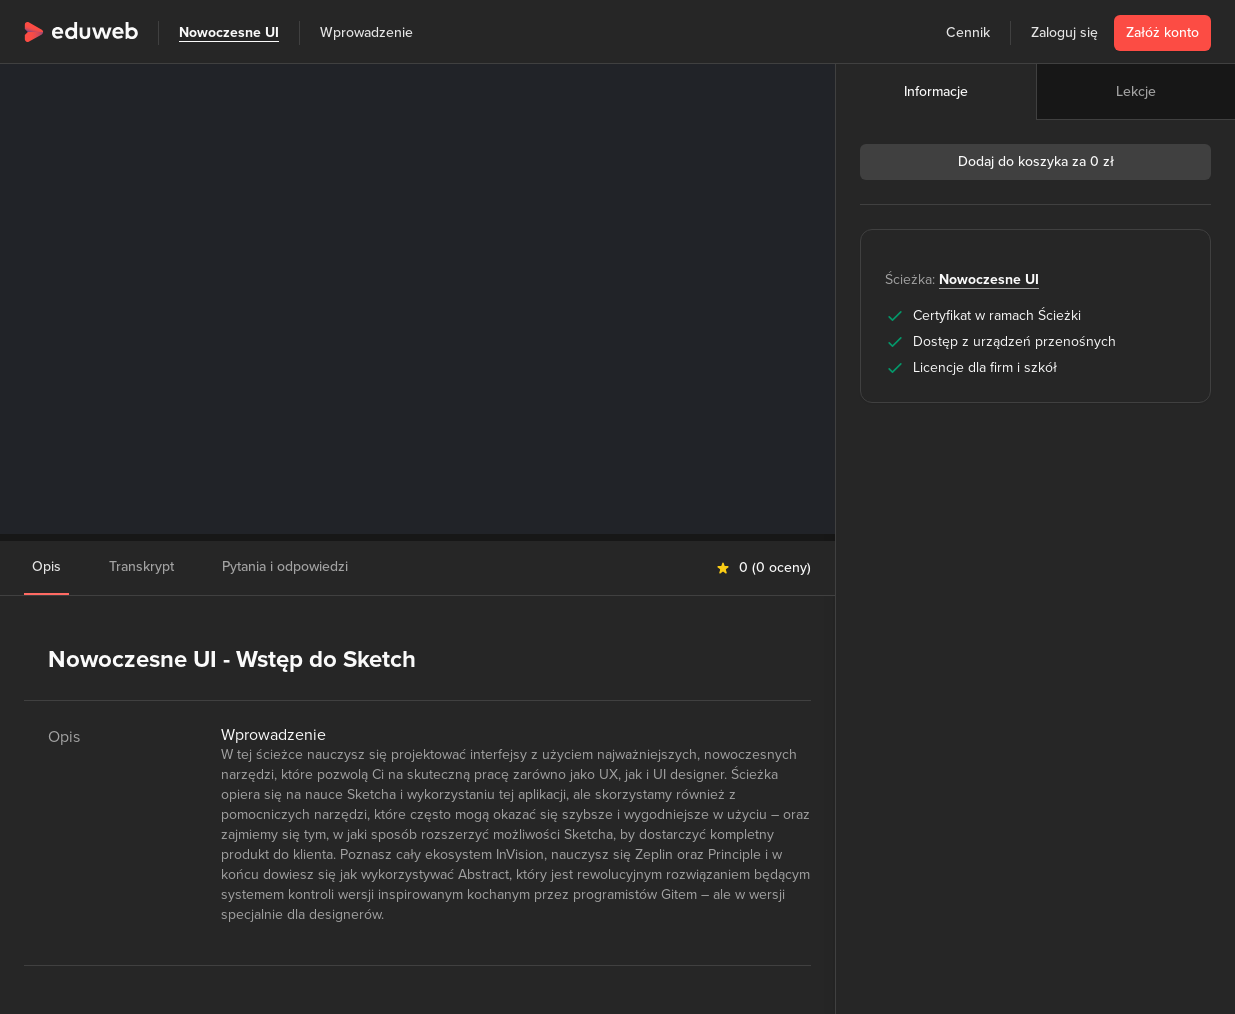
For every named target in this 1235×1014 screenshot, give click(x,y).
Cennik (968, 32)
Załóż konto (1162, 32)
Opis (46, 566)
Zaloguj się (1064, 32)
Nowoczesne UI (229, 32)
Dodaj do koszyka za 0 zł (1036, 161)
